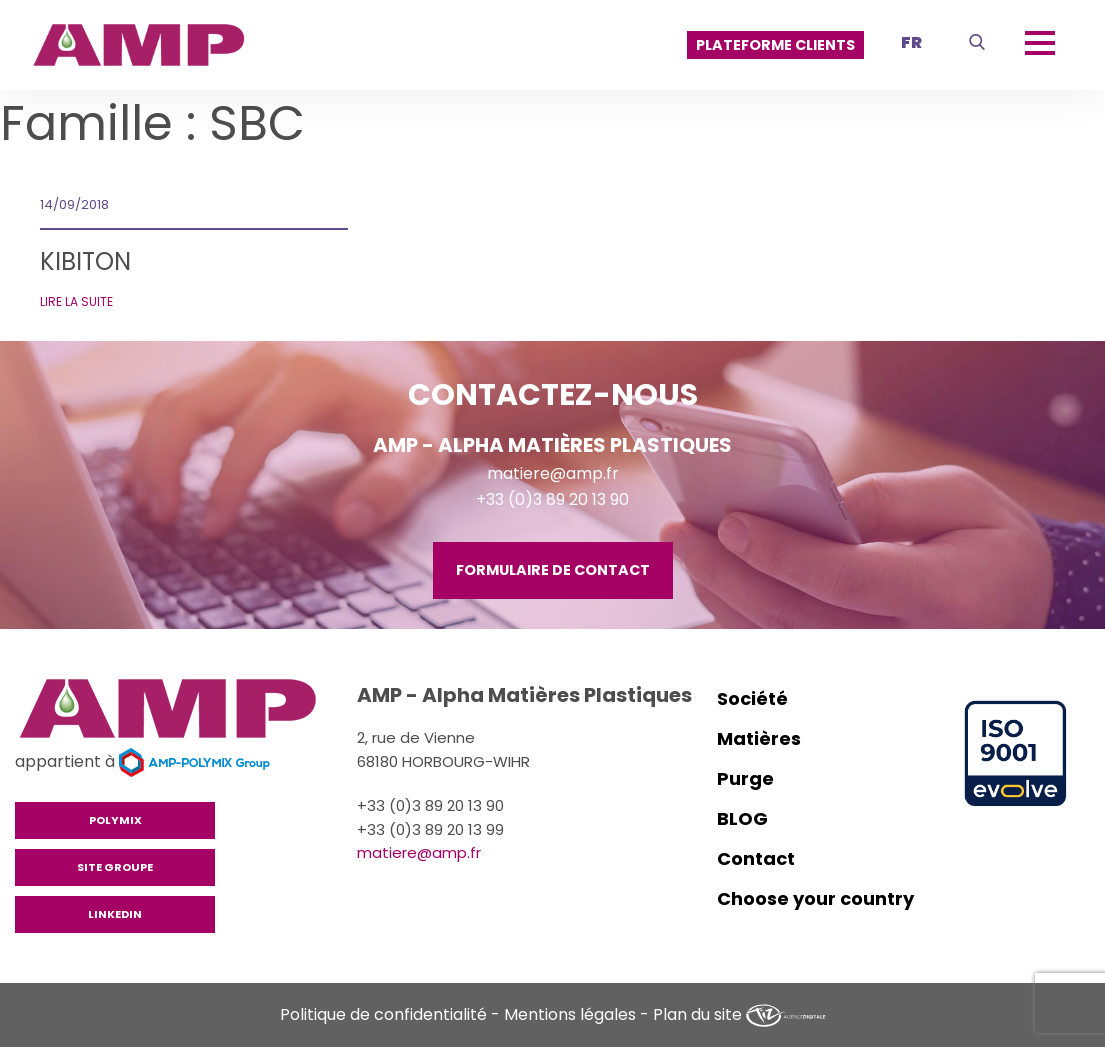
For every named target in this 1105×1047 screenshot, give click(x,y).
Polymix (115, 820)
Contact (756, 858)
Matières (759, 738)
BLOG (742, 818)
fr (911, 42)
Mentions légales (570, 1014)
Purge (745, 778)
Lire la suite (76, 301)
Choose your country (815, 898)
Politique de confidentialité (383, 1014)
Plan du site (697, 1014)
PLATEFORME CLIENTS (775, 45)
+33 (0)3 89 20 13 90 (552, 499)
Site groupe (115, 867)
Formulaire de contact (553, 570)
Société (752, 698)
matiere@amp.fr (553, 473)
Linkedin (115, 914)
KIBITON (85, 261)
